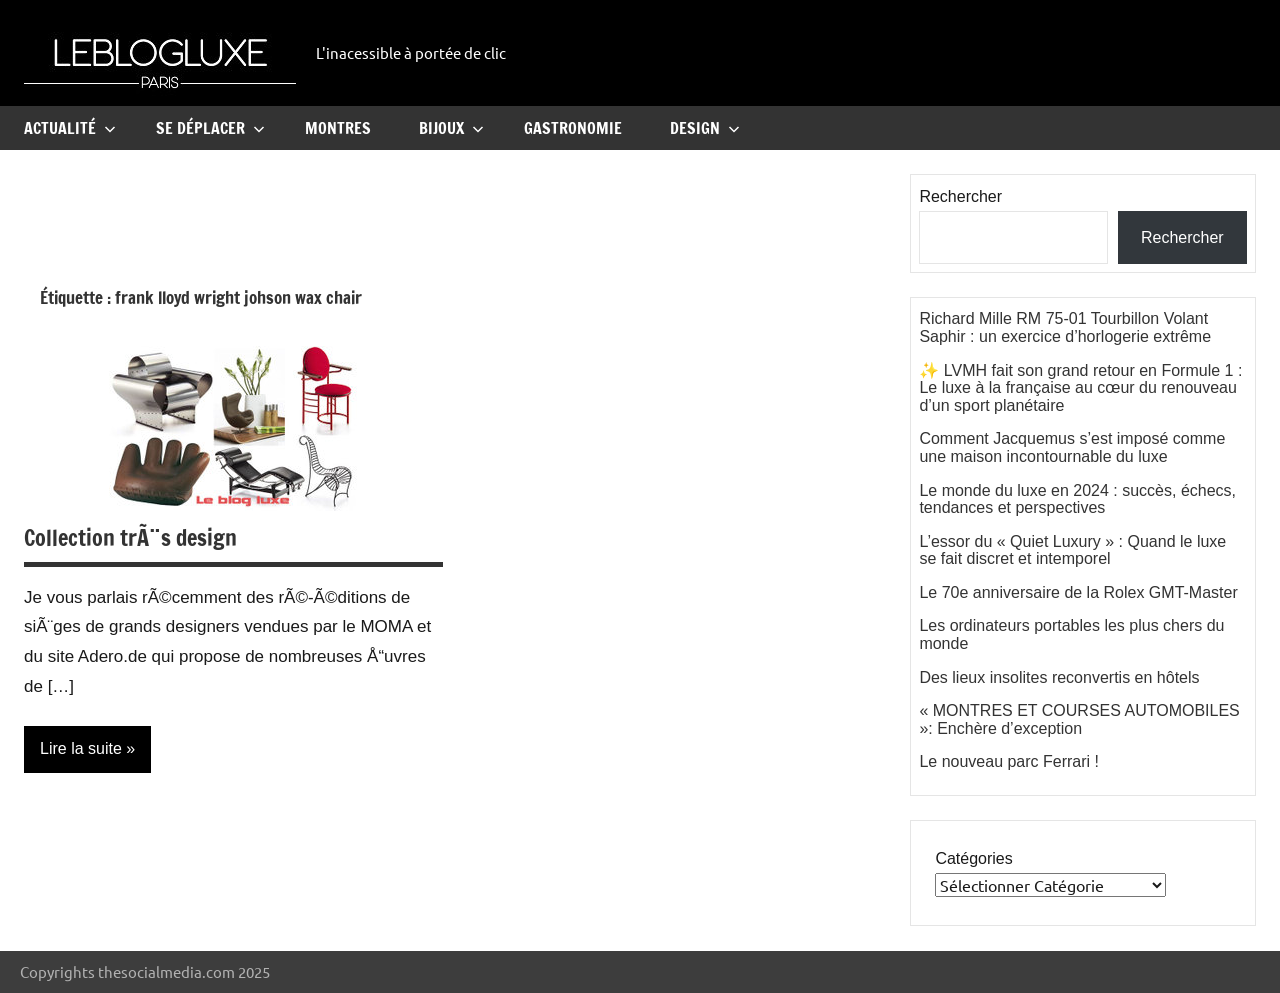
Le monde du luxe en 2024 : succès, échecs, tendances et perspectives (1077, 499)
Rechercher (960, 196)
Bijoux (451, 128)
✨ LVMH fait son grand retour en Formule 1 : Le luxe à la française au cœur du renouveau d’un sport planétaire (1080, 388)
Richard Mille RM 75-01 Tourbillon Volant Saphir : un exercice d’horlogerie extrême (1065, 327)
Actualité (70, 128)
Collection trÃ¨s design (130, 537)
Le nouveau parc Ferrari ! (1009, 761)
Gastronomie (573, 128)
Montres (338, 128)
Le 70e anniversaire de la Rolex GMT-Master (1078, 592)
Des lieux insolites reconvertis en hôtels (1059, 677)
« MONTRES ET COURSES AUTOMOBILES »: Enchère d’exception (1079, 719)
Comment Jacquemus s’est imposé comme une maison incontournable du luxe (1072, 447)
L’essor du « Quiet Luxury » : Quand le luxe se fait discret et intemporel (1072, 550)
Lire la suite (81, 748)
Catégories (973, 858)
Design (705, 128)
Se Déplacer (210, 128)
